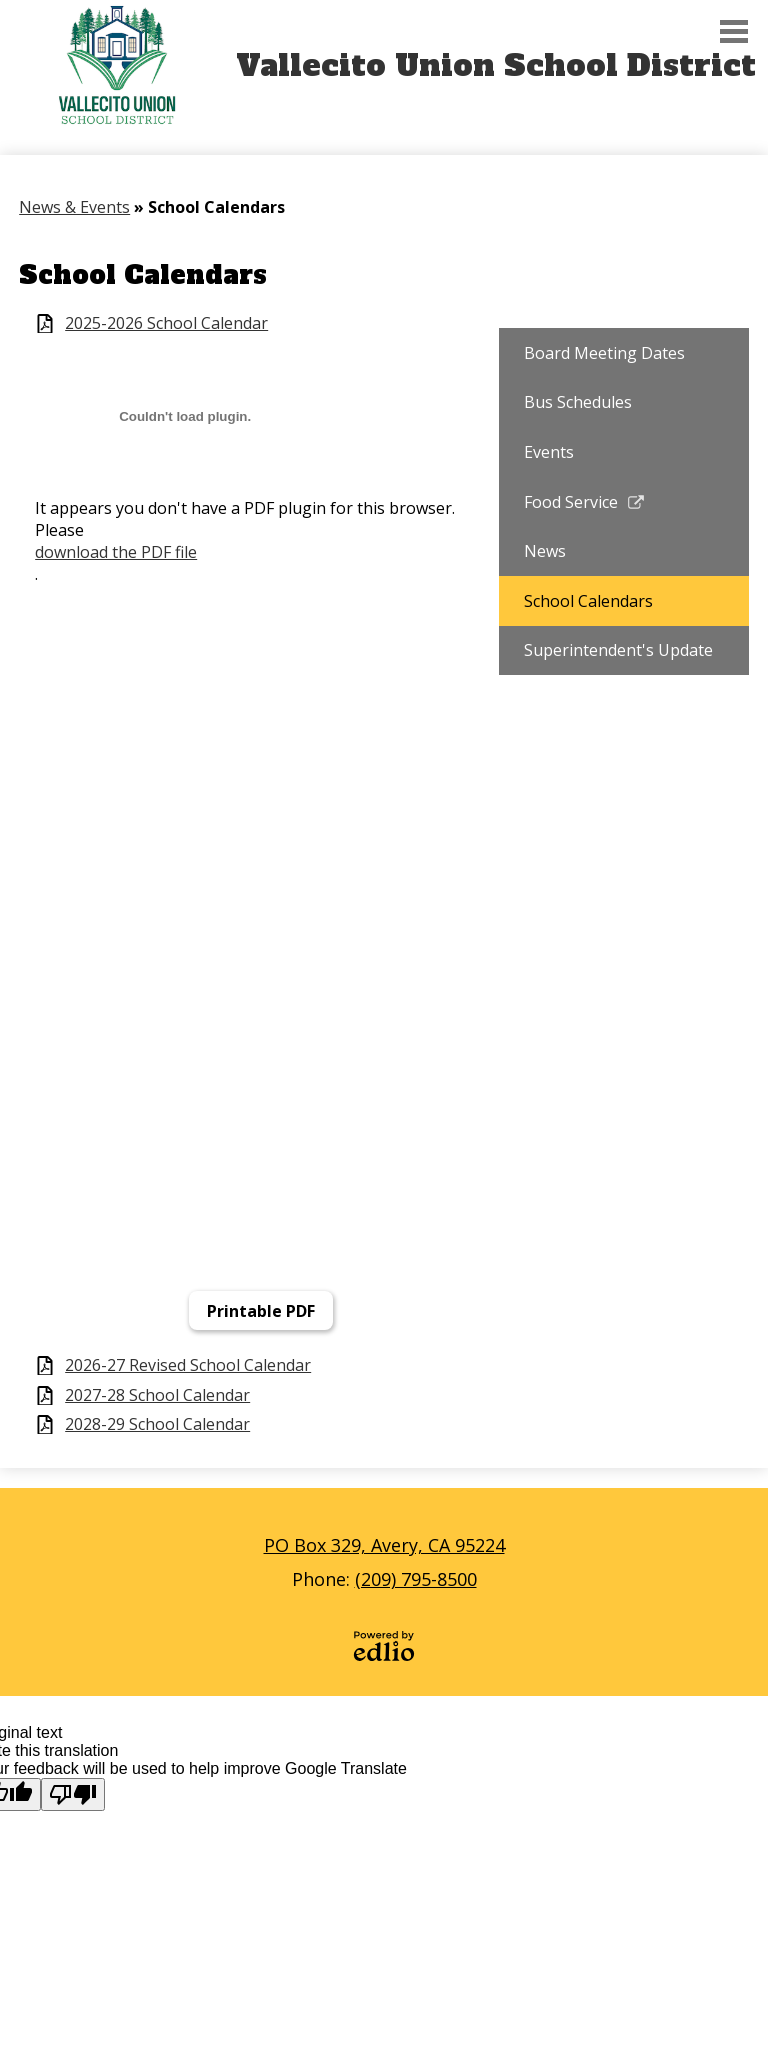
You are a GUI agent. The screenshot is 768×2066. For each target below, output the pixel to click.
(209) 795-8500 (416, 1579)
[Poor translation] (73, 1794)
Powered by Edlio (384, 1646)
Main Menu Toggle (734, 31)
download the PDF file (116, 552)
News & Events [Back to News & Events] (74, 207)
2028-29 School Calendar (157, 1424)
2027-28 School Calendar (157, 1395)
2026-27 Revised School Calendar (188, 1365)
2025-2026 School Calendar (166, 323)
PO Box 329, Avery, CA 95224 (384, 1545)
